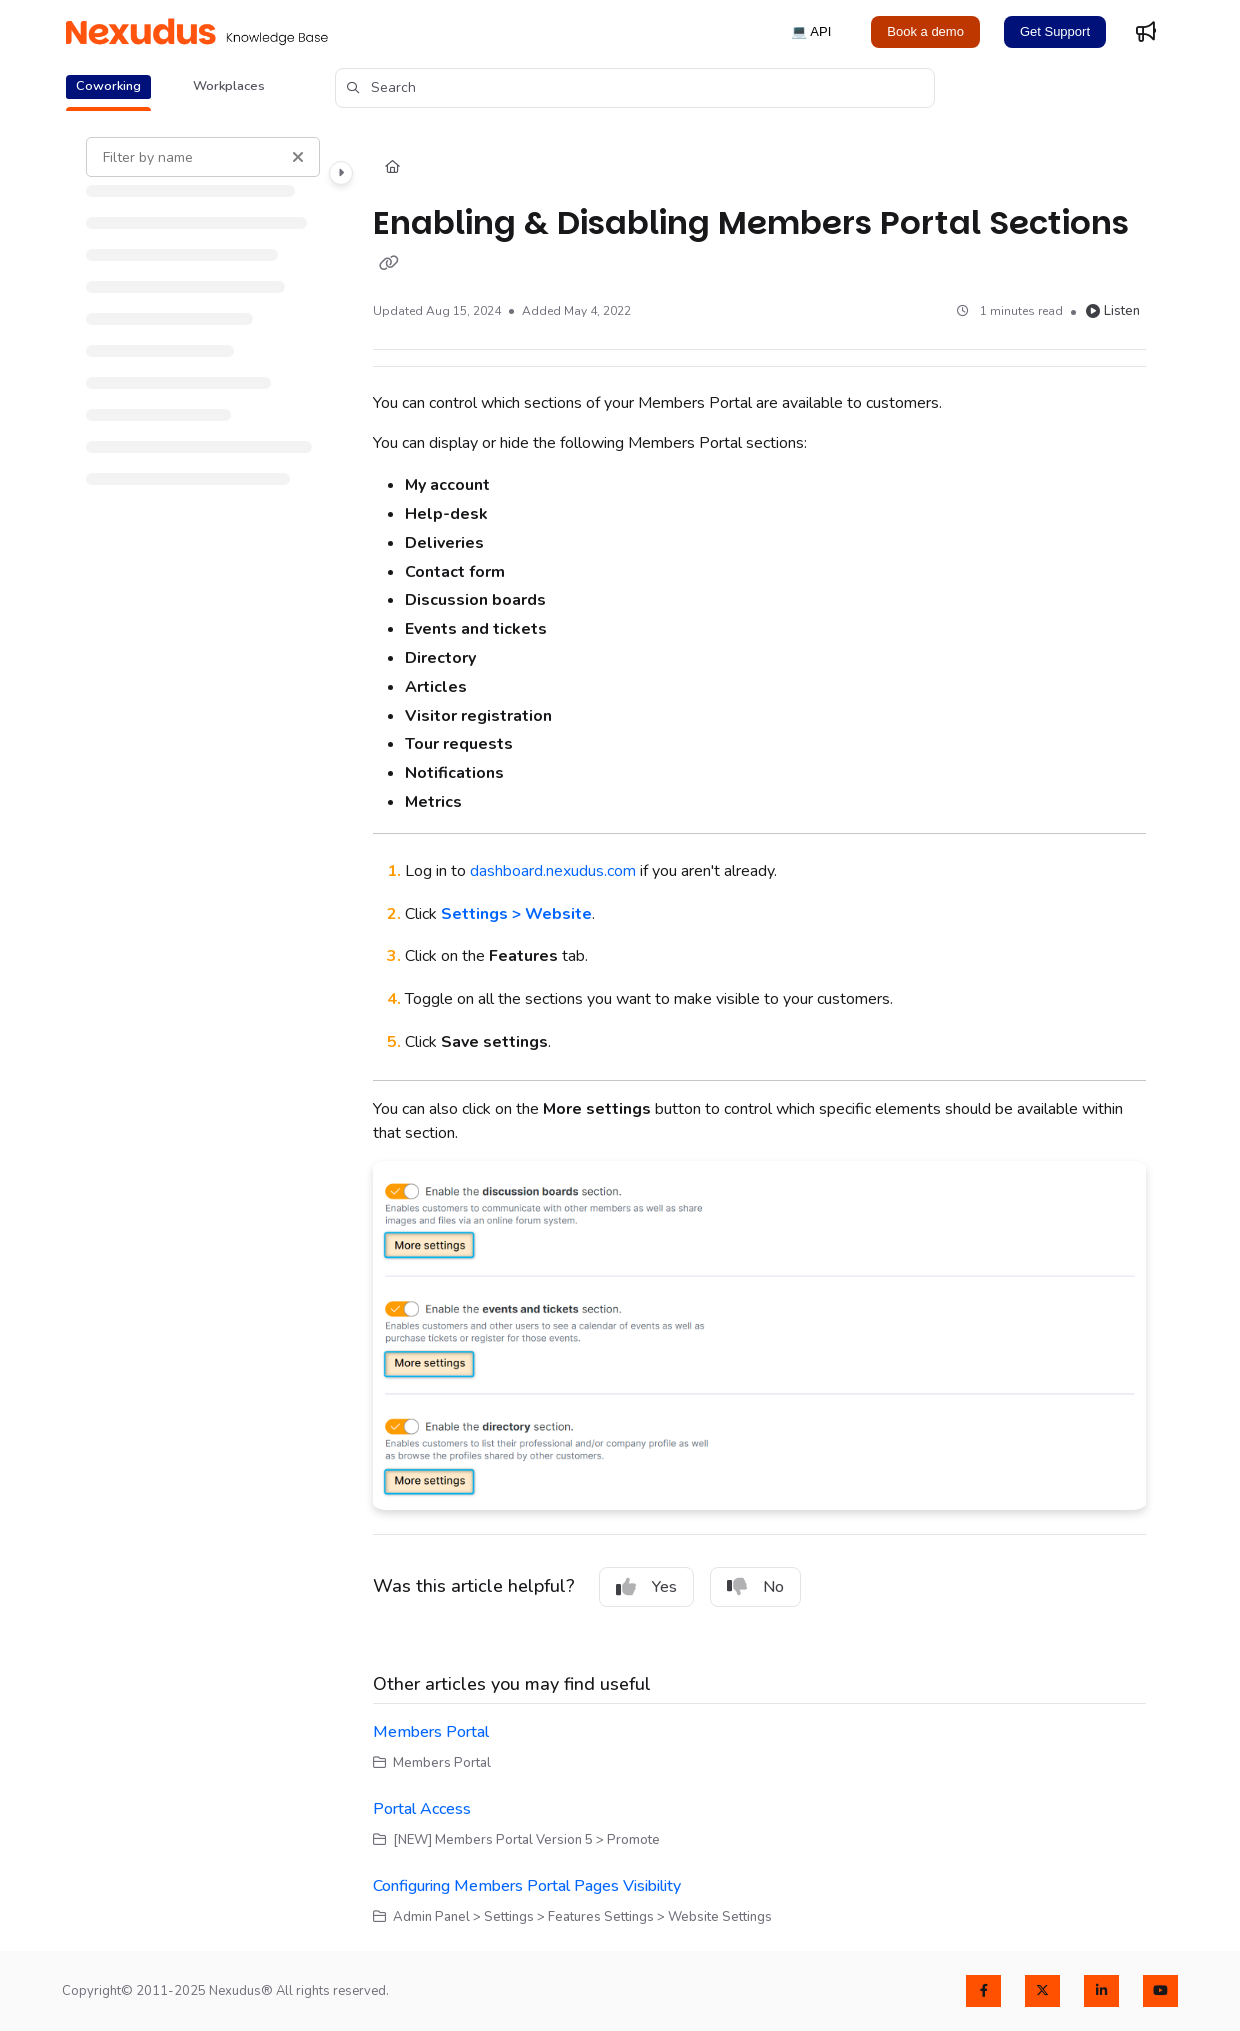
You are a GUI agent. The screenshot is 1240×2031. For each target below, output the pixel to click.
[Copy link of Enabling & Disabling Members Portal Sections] (389, 264)
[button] (635, 88)
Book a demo (925, 31)
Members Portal (431, 1732)
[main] (759, 1032)
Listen (1113, 311)
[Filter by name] (203, 157)
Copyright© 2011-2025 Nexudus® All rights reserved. (225, 1991)
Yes (646, 1587)
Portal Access (422, 1809)
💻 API (811, 31)
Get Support (1055, 31)
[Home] (392, 168)
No (755, 1587)
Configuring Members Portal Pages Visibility (527, 1886)
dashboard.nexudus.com (553, 871)
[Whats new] (1146, 32)
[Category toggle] (341, 173)
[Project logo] (197, 32)
